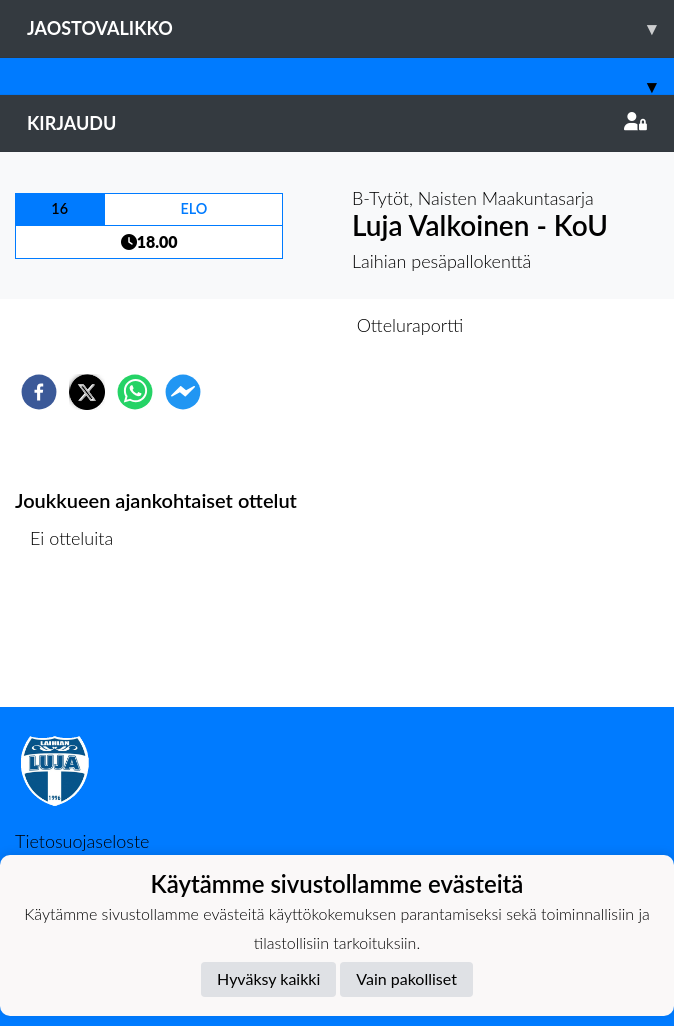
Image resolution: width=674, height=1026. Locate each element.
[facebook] (39, 392)
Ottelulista (79, 639)
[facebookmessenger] (183, 392)
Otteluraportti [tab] (410, 325)
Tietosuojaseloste (82, 841)
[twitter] (87, 392)
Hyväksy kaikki (268, 978)
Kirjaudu (337, 123)
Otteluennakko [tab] (268, 325)
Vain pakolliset (406, 978)
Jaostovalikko (350, 28)
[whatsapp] (135, 392)
